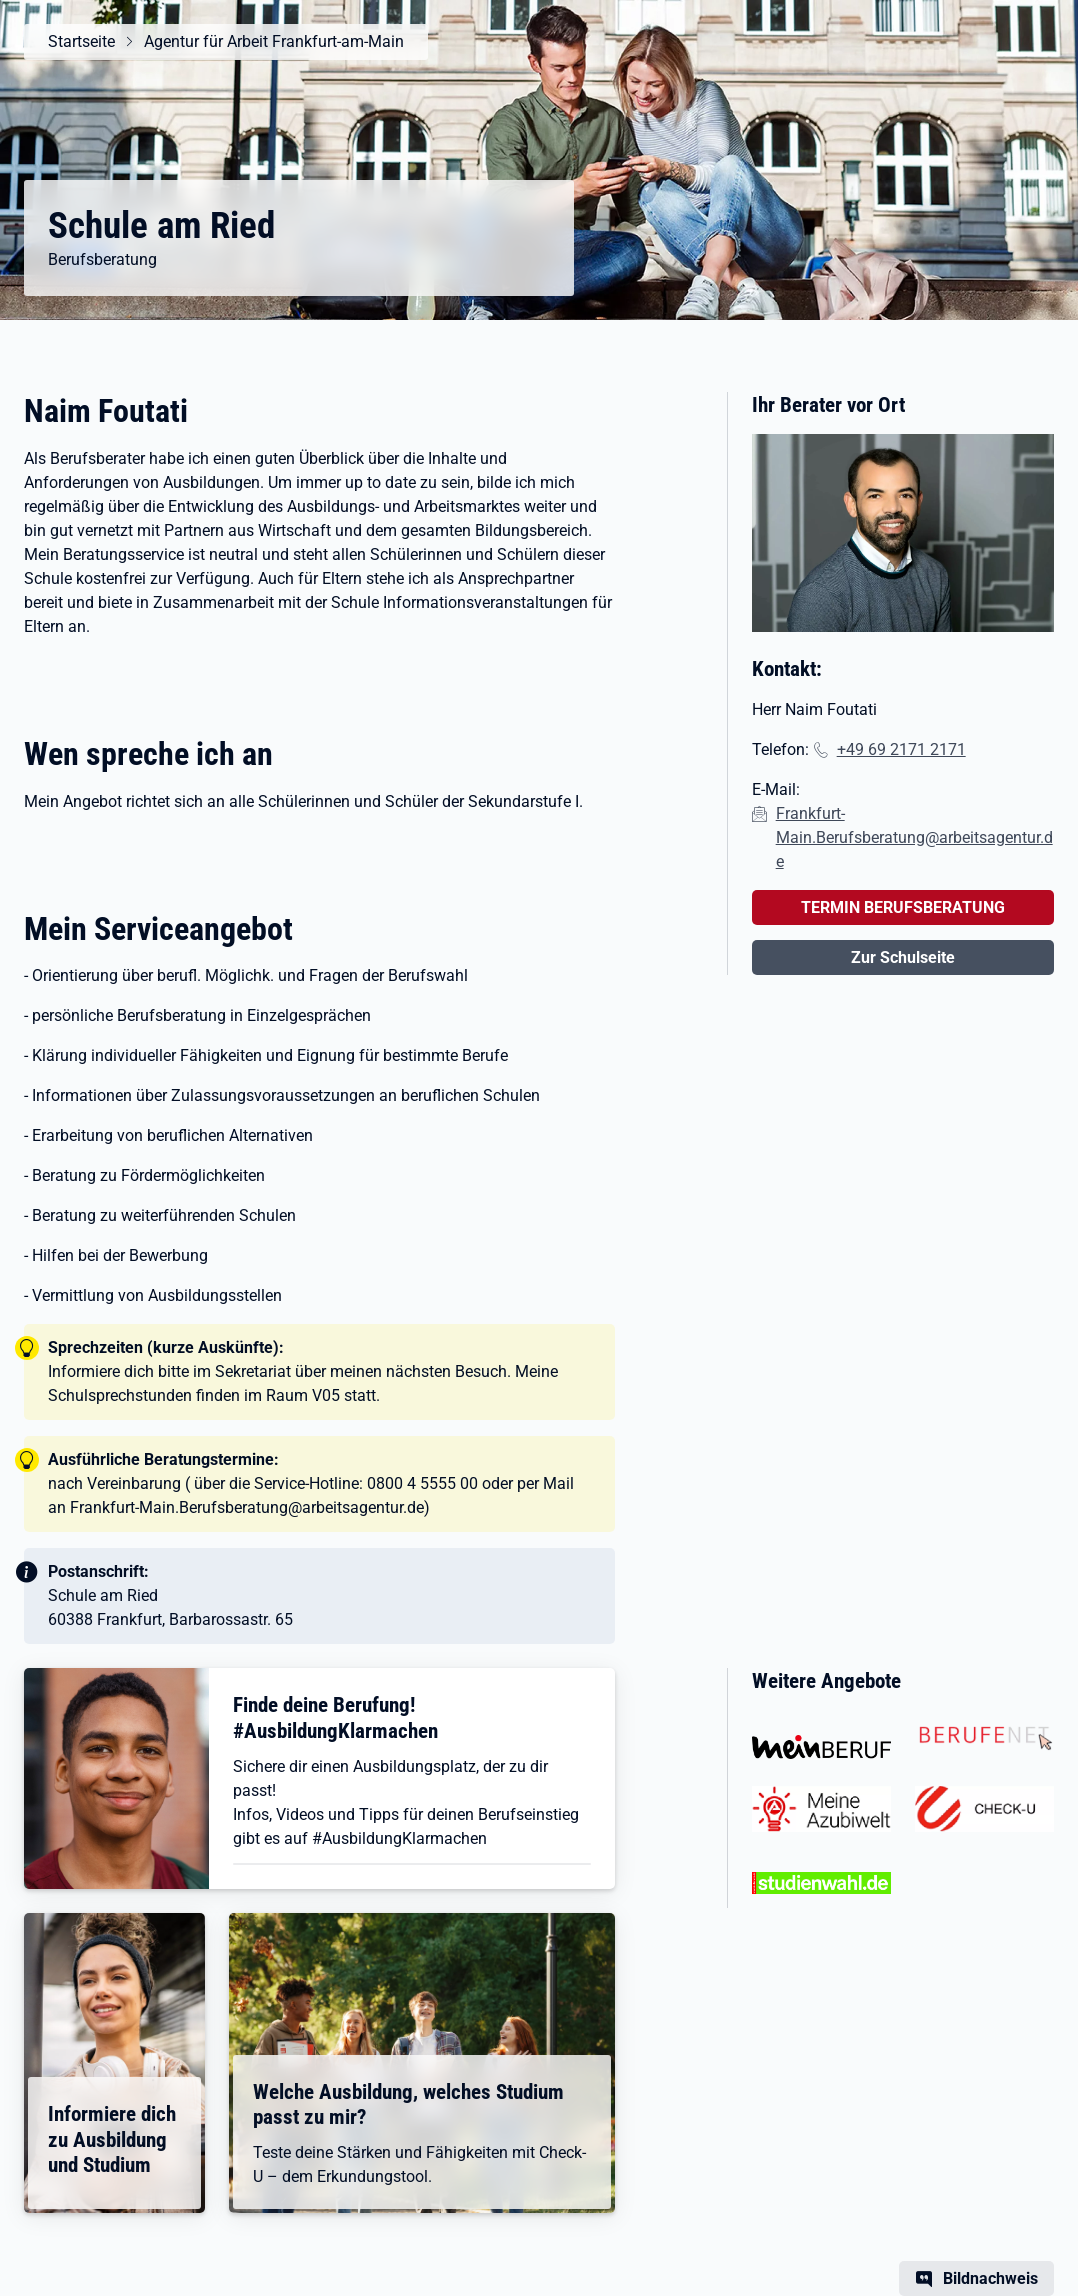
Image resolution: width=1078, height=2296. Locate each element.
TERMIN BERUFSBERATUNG (903, 907)
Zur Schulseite (903, 957)
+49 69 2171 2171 (901, 749)
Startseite (81, 41)
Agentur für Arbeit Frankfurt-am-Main (274, 41)
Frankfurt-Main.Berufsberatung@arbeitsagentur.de (914, 837)
